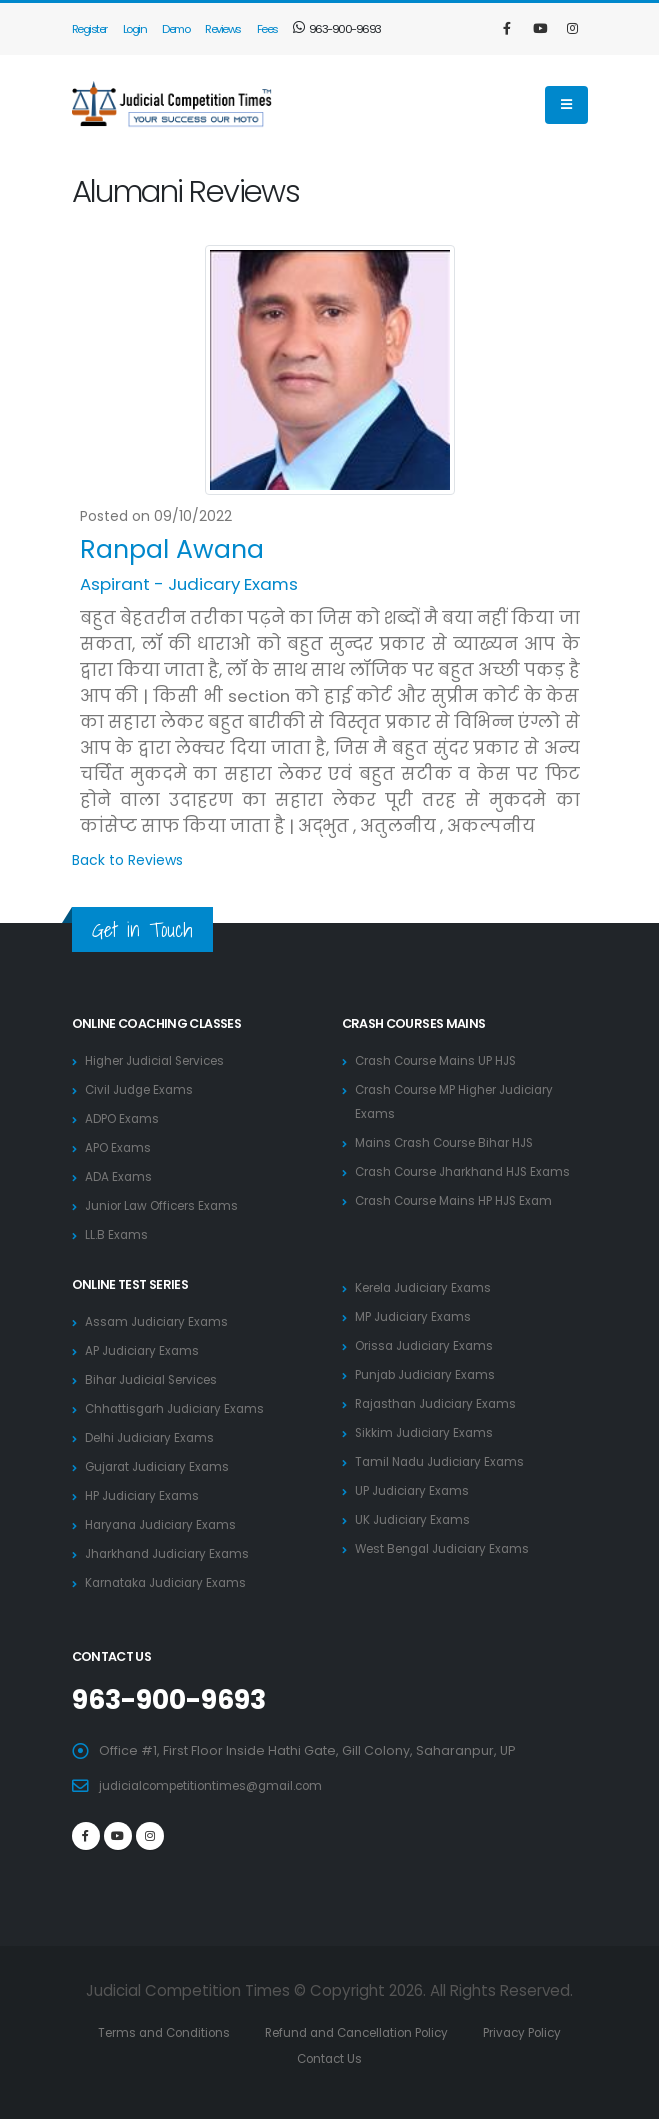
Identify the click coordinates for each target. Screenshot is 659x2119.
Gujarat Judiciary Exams (162, 1466)
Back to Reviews (127, 860)
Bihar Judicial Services (157, 1379)
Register (89, 29)
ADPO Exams (124, 1118)
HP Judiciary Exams (146, 1495)
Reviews (223, 29)
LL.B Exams (117, 1234)
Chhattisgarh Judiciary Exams (180, 1408)
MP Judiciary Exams (417, 1316)
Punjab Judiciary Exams (430, 1374)
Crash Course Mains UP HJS (443, 1060)
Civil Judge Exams (142, 1089)
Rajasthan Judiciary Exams (440, 1403)
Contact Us (358, 2057)
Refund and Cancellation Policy (386, 2031)
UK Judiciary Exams (415, 1519)
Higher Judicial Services (162, 1060)
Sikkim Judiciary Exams (427, 1432)
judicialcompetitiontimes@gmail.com (221, 1784)
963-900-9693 (337, 29)
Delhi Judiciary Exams (154, 1437)
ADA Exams (119, 1176)
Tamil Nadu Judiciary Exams (444, 1461)
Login (135, 29)
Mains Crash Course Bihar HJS (452, 1142)
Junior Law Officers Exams (167, 1205)
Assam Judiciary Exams (160, 1321)
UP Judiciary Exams (415, 1490)
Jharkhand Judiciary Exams (172, 1553)
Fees (267, 29)
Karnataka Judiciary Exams (171, 1582)
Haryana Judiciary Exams (166, 1524)
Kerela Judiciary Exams (429, 1287)
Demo (175, 29)
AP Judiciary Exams (145, 1350)
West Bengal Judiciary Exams (448, 1548)
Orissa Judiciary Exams (429, 1345)
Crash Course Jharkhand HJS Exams (471, 1171)
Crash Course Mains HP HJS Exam (462, 1200)
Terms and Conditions (179, 2031)
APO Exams (120, 1147)
